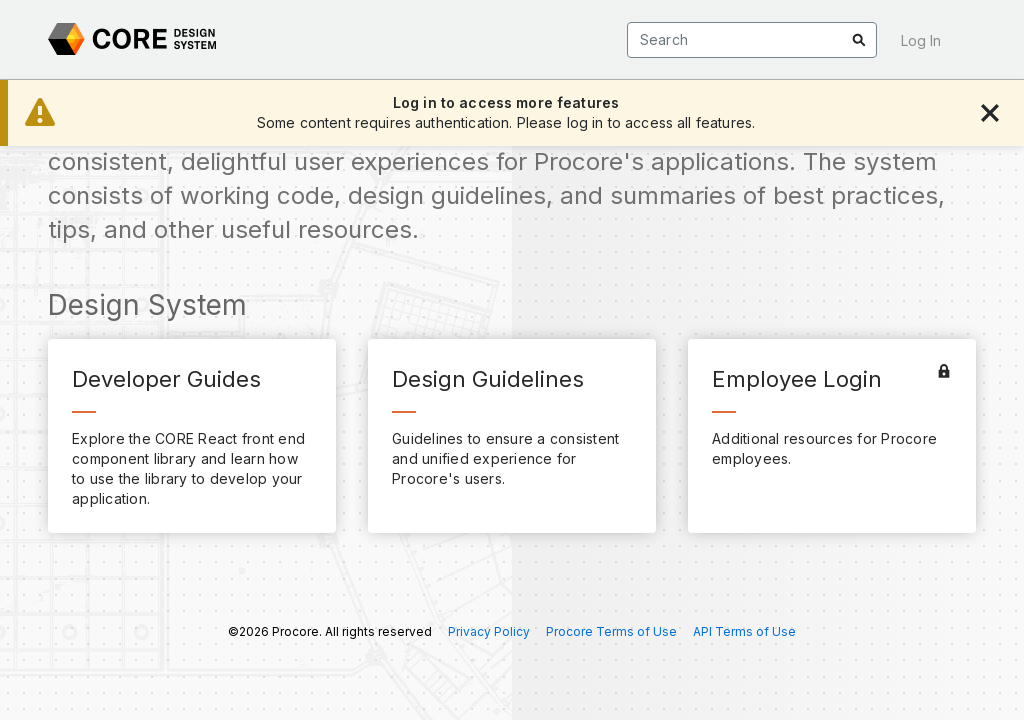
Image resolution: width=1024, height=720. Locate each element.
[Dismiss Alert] (990, 113)
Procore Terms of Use (611, 632)
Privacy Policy (489, 632)
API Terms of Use (744, 632)
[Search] (752, 40)
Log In (921, 40)
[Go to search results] (859, 40)
